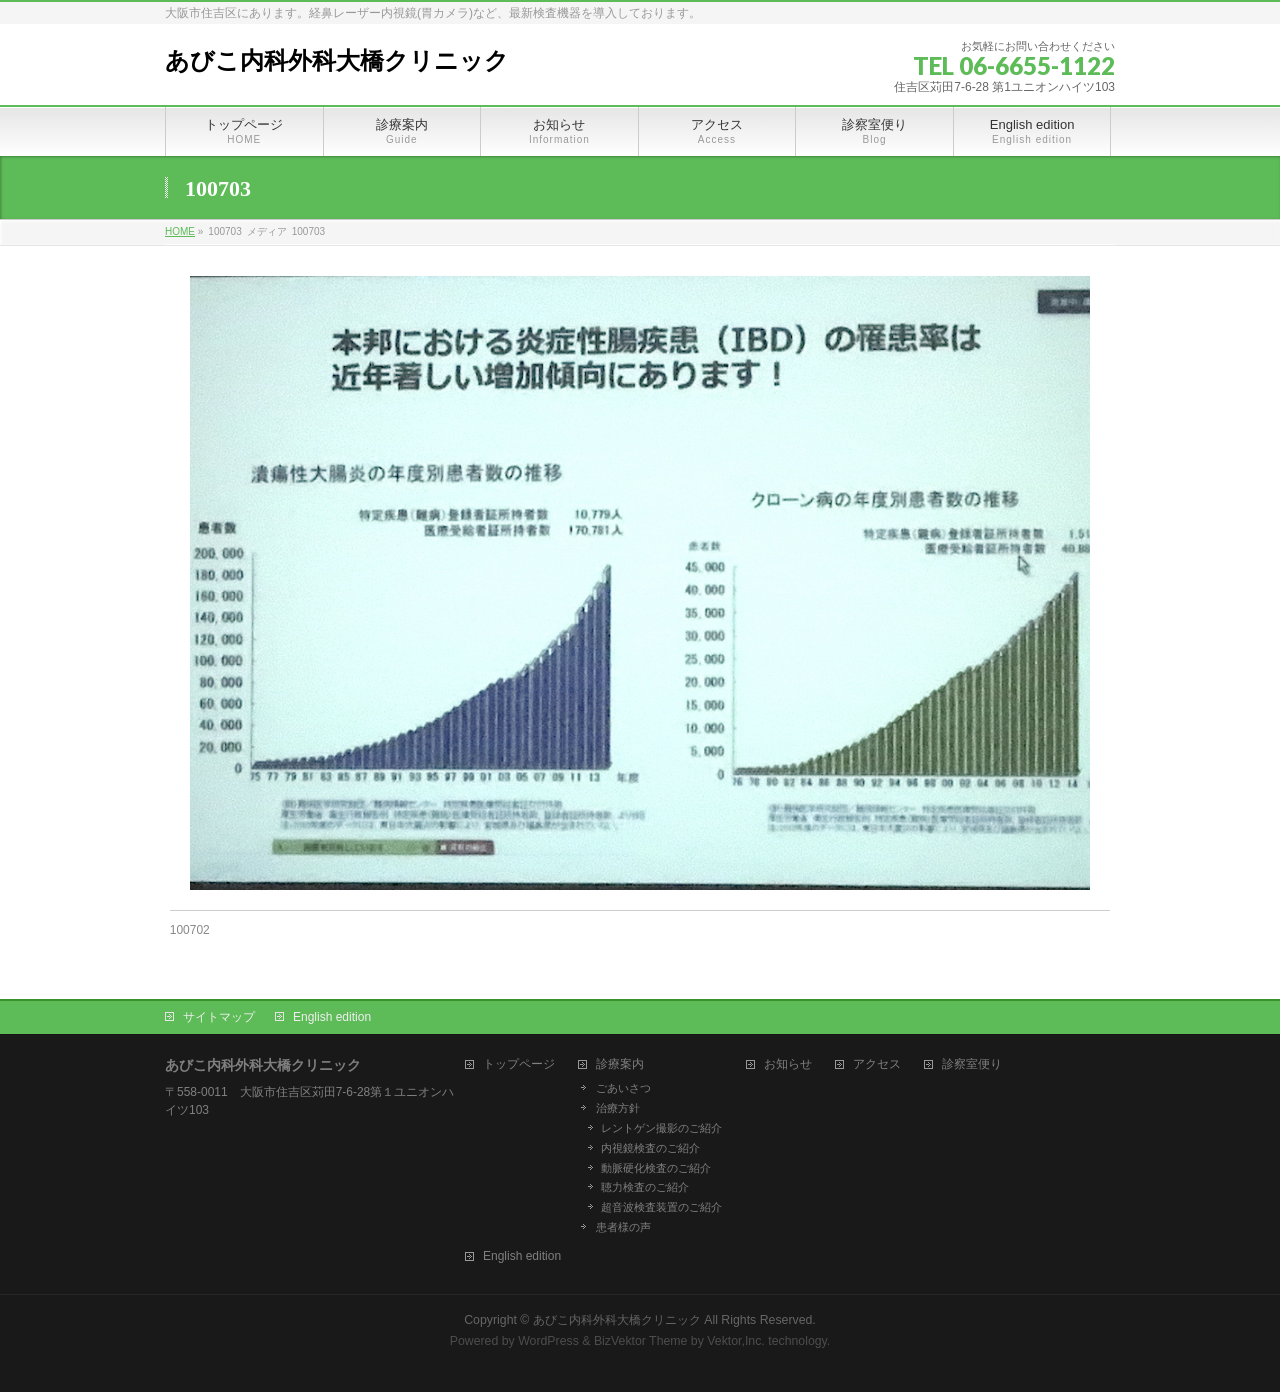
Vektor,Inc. (736, 1341)
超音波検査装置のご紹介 (661, 1207)
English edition (332, 1017)
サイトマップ (219, 1017)
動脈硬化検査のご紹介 (656, 1168)
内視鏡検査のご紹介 (650, 1148)
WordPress (548, 1341)
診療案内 (620, 1064)
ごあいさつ (623, 1088)
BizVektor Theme (641, 1341)
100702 (190, 930)
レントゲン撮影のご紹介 (661, 1128)
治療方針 (618, 1108)
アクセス (877, 1064)
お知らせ (788, 1064)
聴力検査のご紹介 (645, 1187)
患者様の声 (623, 1227)
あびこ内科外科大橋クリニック (337, 61)
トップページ (519, 1064)
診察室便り (972, 1064)
